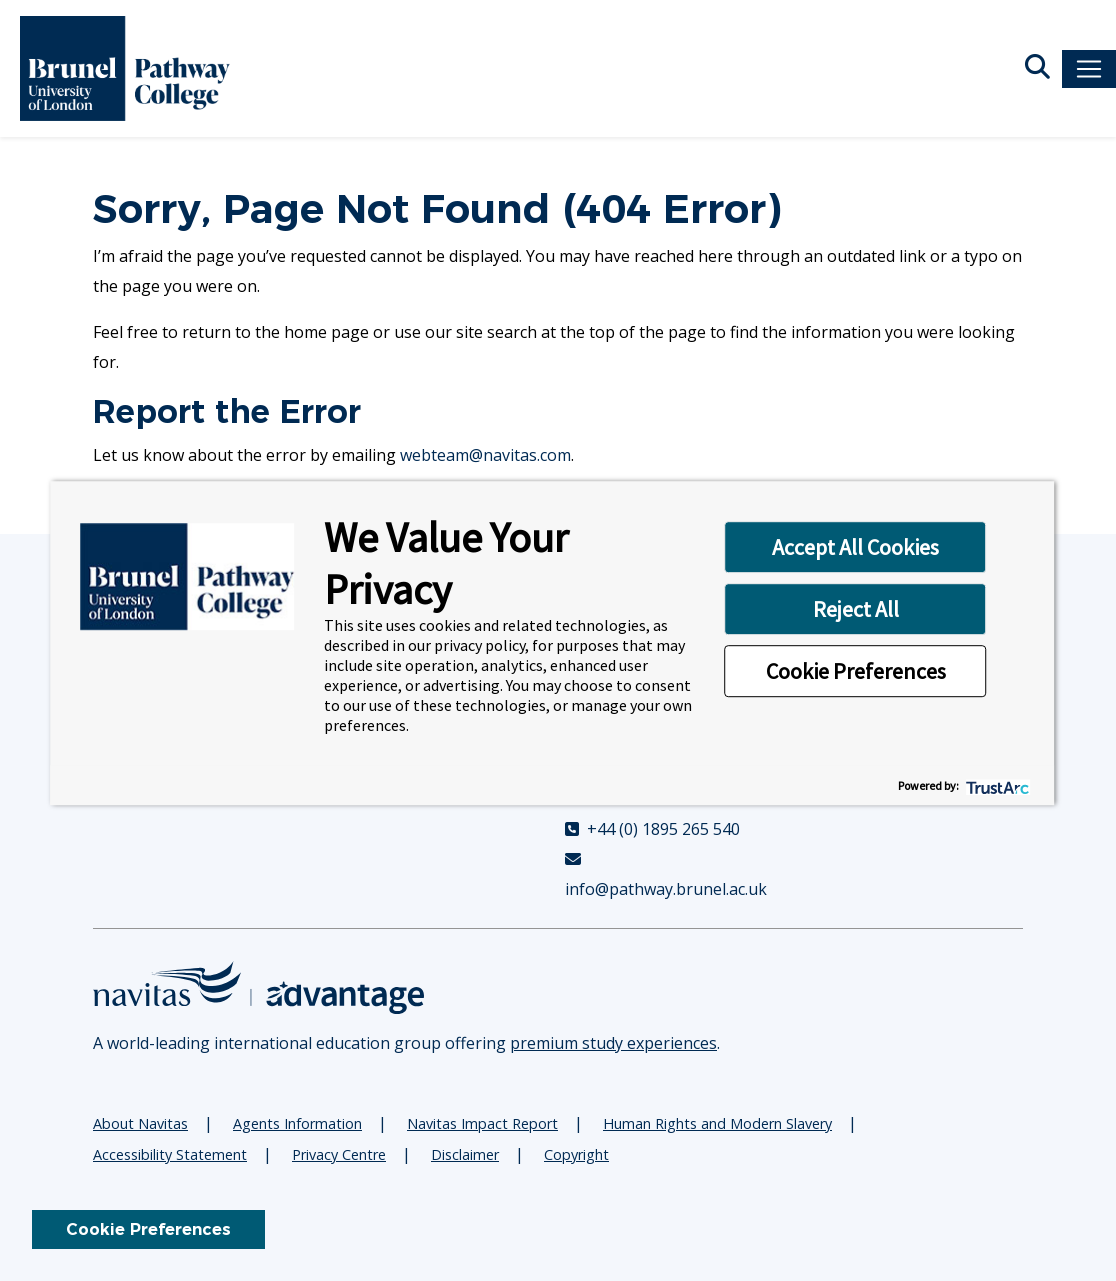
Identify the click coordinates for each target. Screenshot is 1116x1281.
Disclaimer (465, 1154)
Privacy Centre (339, 1154)
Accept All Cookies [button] (855, 547)
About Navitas (140, 1123)
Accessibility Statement (170, 1154)
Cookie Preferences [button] (856, 671)
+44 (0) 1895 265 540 (652, 829)
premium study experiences (613, 1043)
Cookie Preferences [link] (148, 1229)
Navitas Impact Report (482, 1123)
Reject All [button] (856, 609)
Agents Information (297, 1123)
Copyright (576, 1154)
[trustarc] (996, 785)
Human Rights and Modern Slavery (717, 1123)
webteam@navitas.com (485, 455)
